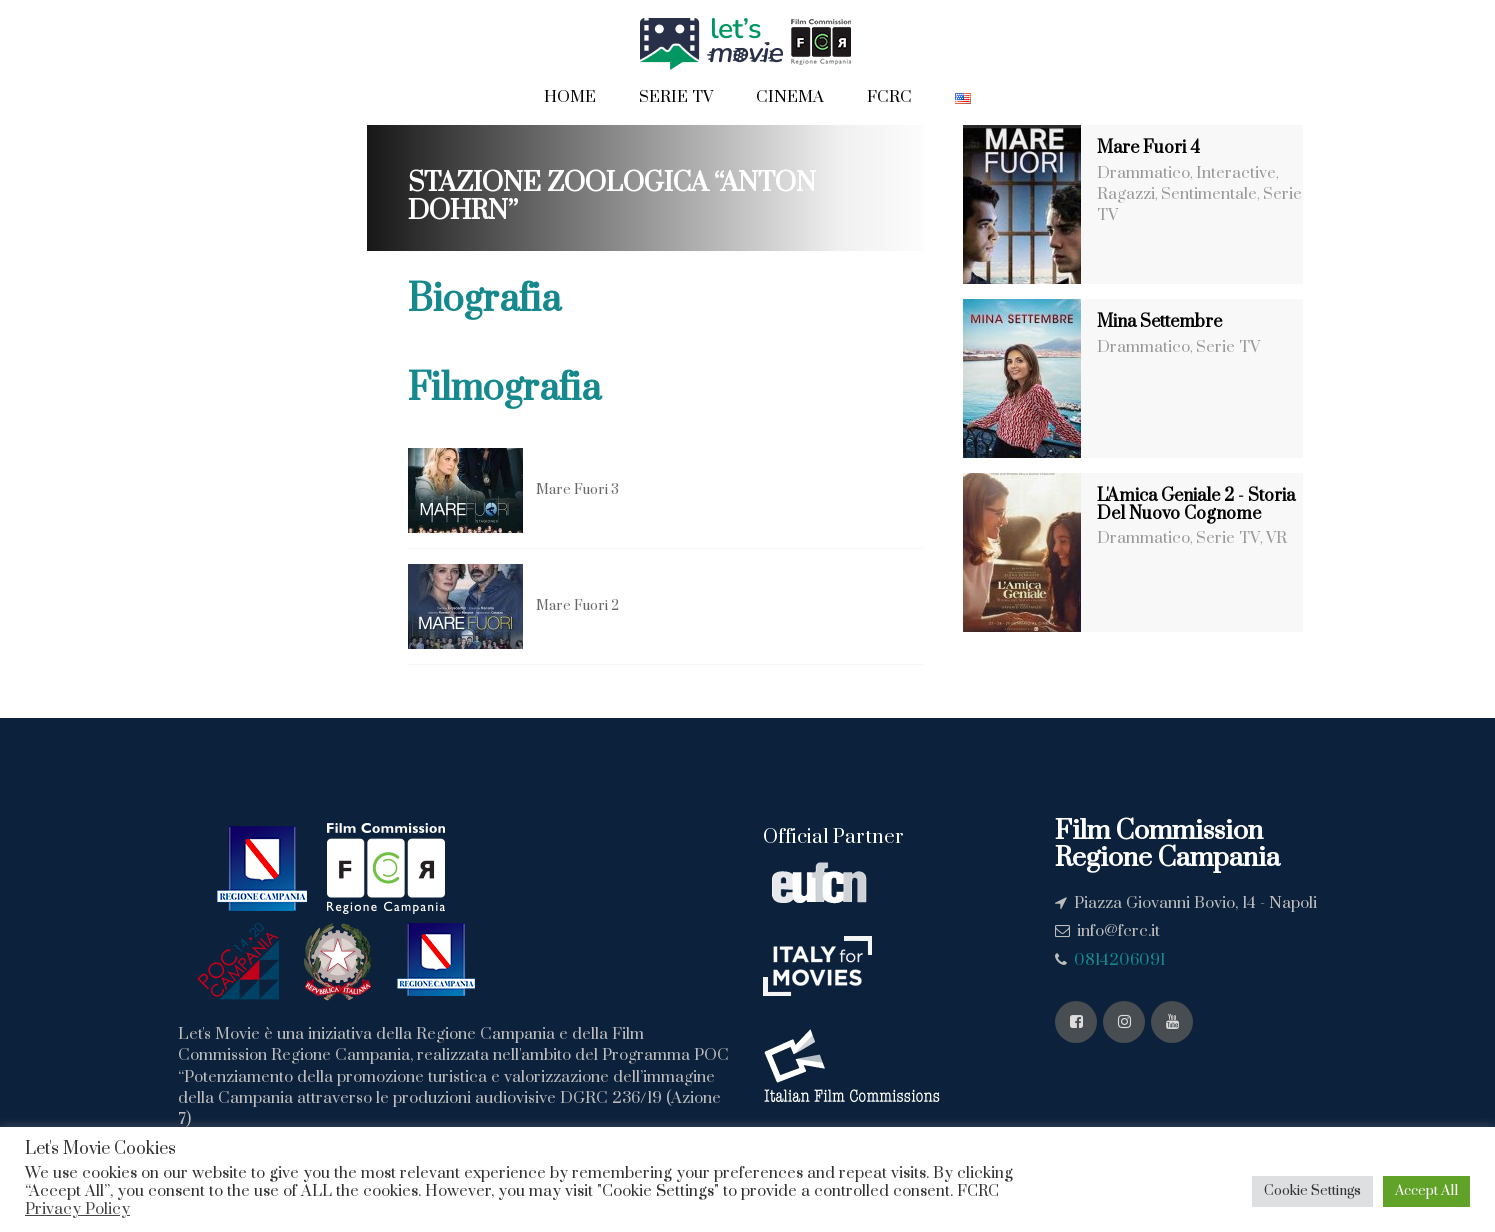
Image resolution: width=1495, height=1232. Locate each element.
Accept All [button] (1426, 1191)
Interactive (1236, 173)
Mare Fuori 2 (577, 606)
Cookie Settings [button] (1312, 1191)
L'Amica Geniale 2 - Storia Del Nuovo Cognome (1196, 505)
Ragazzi (1126, 194)
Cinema (790, 97)
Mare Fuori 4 (1148, 148)
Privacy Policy (77, 1209)
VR (1276, 538)
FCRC (889, 97)
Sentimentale (1209, 194)
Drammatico (1143, 173)
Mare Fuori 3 (577, 490)
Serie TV (676, 97)
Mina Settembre (1159, 322)
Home (570, 97)
